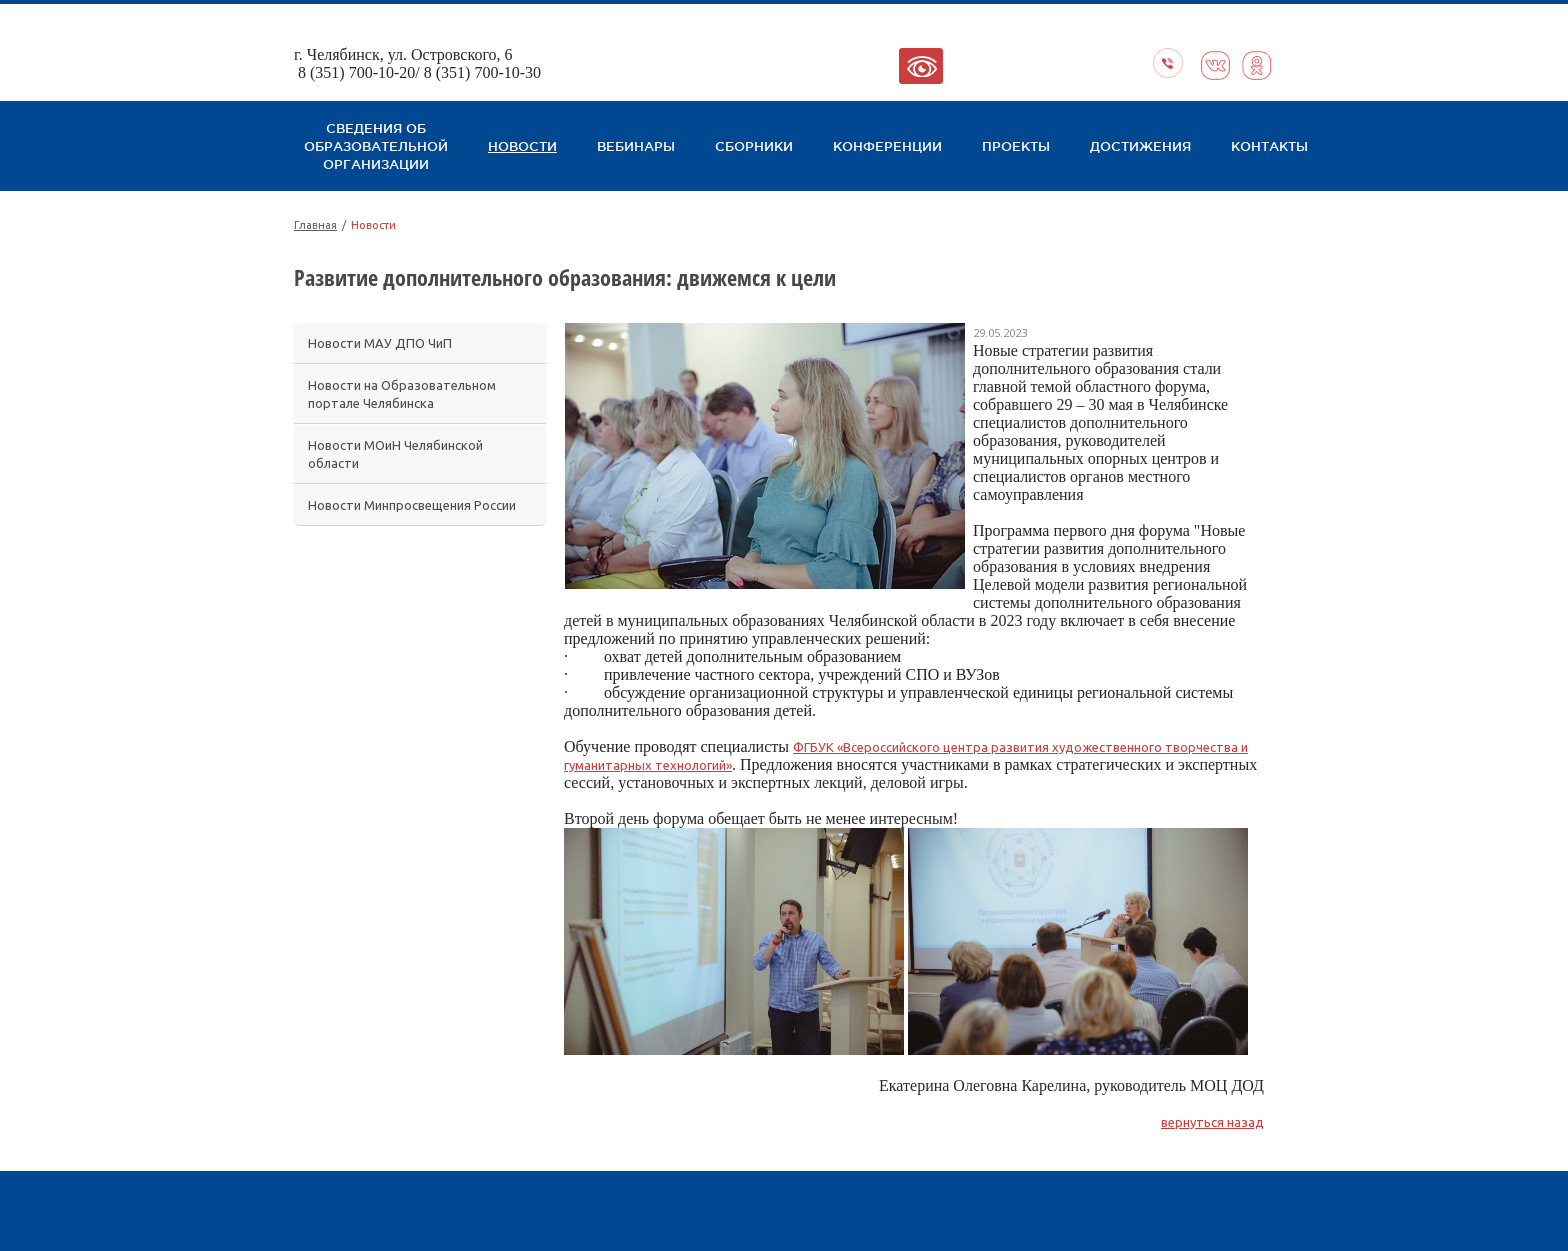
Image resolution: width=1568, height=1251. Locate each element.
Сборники (754, 146)
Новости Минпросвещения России (412, 505)
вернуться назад (1212, 1122)
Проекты (1016, 146)
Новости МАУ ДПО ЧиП (380, 343)
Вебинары (636, 146)
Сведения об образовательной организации (376, 146)
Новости (522, 146)
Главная (315, 225)
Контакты (1269, 146)
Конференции (887, 146)
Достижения (1140, 146)
